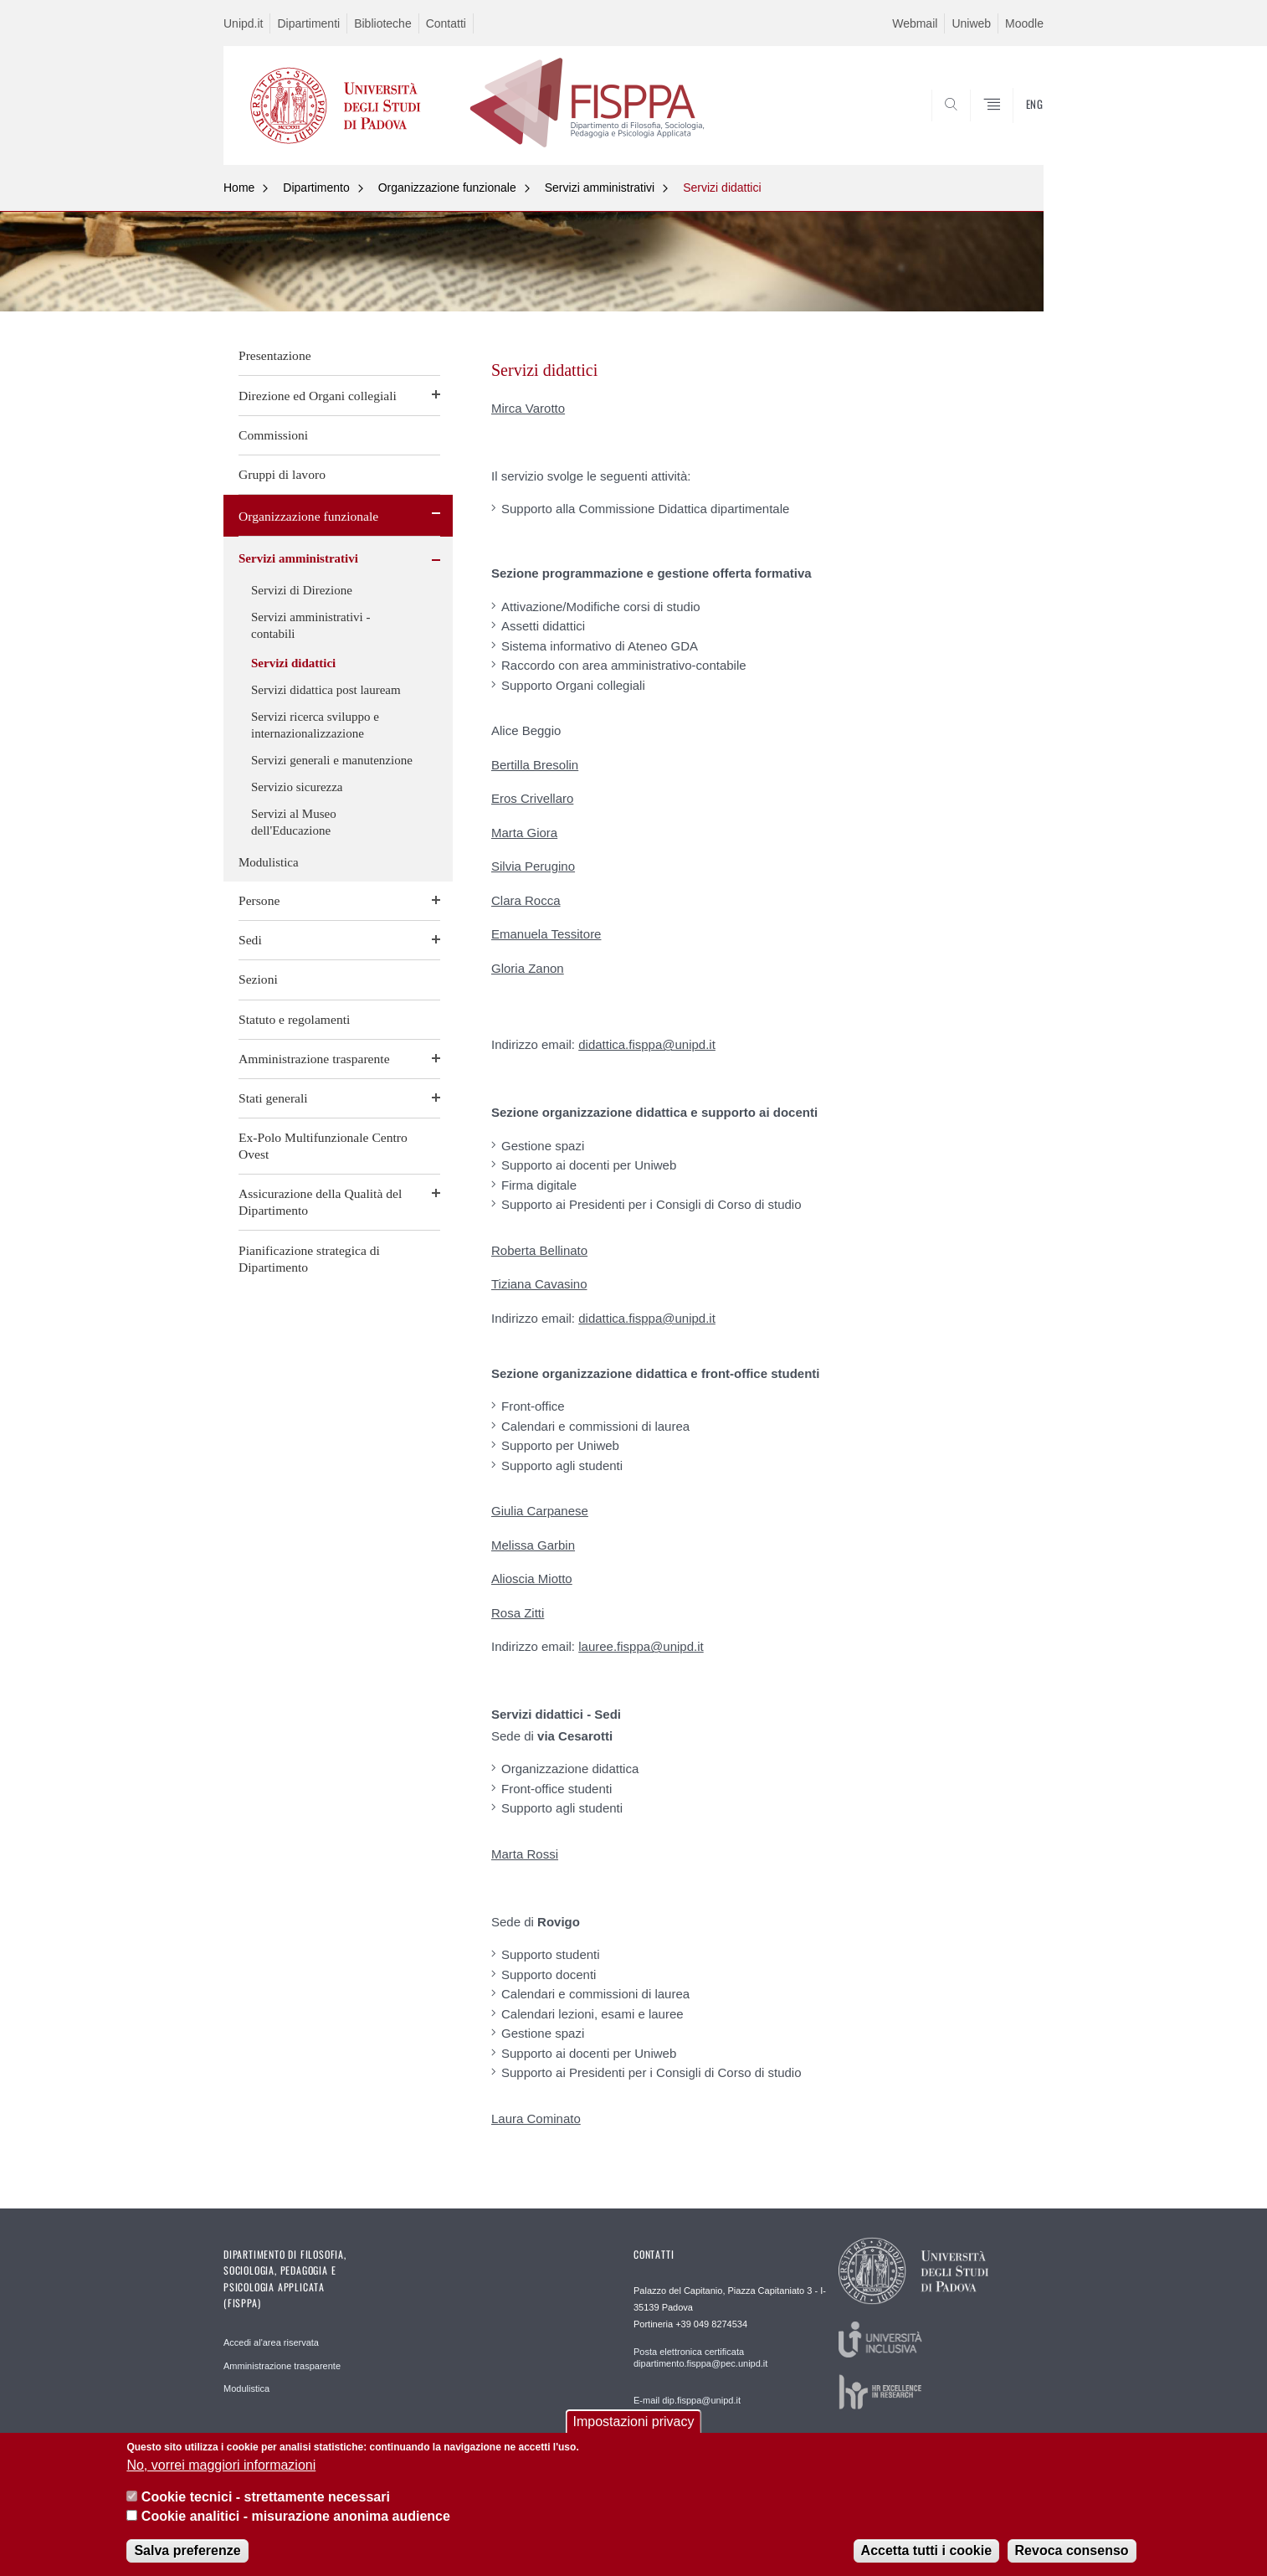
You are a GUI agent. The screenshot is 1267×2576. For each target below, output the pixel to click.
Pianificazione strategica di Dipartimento (309, 1258)
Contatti (446, 23)
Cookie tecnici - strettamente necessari (265, 2497)
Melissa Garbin (533, 1545)
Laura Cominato (536, 2118)
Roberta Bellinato (539, 1250)
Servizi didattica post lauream (326, 690)
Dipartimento (316, 187)
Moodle (1024, 23)
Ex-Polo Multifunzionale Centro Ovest (323, 1145)
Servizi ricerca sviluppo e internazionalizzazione (315, 725)
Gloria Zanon (527, 968)
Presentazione (275, 355)
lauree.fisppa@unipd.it (641, 1646)
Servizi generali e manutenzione (332, 760)
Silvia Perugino (533, 866)
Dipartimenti (308, 23)
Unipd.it (243, 23)
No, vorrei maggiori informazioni (220, 2465)
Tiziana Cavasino (539, 1284)
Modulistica (269, 862)
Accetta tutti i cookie (926, 2550)
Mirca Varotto (528, 408)
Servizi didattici (722, 187)
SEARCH (1014, 125)
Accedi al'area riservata (271, 2342)
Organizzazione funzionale (447, 187)
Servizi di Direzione (301, 590)
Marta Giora (524, 832)
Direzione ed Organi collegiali (318, 395)
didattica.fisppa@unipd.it (647, 1044)
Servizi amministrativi (599, 187)
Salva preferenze (187, 2550)
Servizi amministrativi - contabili (310, 625)
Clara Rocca (526, 900)
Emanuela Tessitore (546, 934)
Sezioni (258, 979)
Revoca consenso (1072, 2550)
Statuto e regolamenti (294, 1019)
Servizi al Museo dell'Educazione (293, 822)
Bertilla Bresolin (534, 765)
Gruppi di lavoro (282, 474)
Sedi (250, 940)
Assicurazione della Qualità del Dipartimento (320, 1201)
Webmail (914, 23)
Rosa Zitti (517, 1613)
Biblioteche (383, 23)
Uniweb (971, 23)
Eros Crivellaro (532, 798)
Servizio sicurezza (297, 787)
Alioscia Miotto (531, 1578)
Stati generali (273, 1098)
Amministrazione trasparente (314, 1058)
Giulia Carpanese (539, 1511)
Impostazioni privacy (634, 2421)
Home (238, 187)
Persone (259, 900)
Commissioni (273, 435)
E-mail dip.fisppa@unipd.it (687, 2400)
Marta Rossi (524, 1854)
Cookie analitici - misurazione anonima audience (295, 2516)
